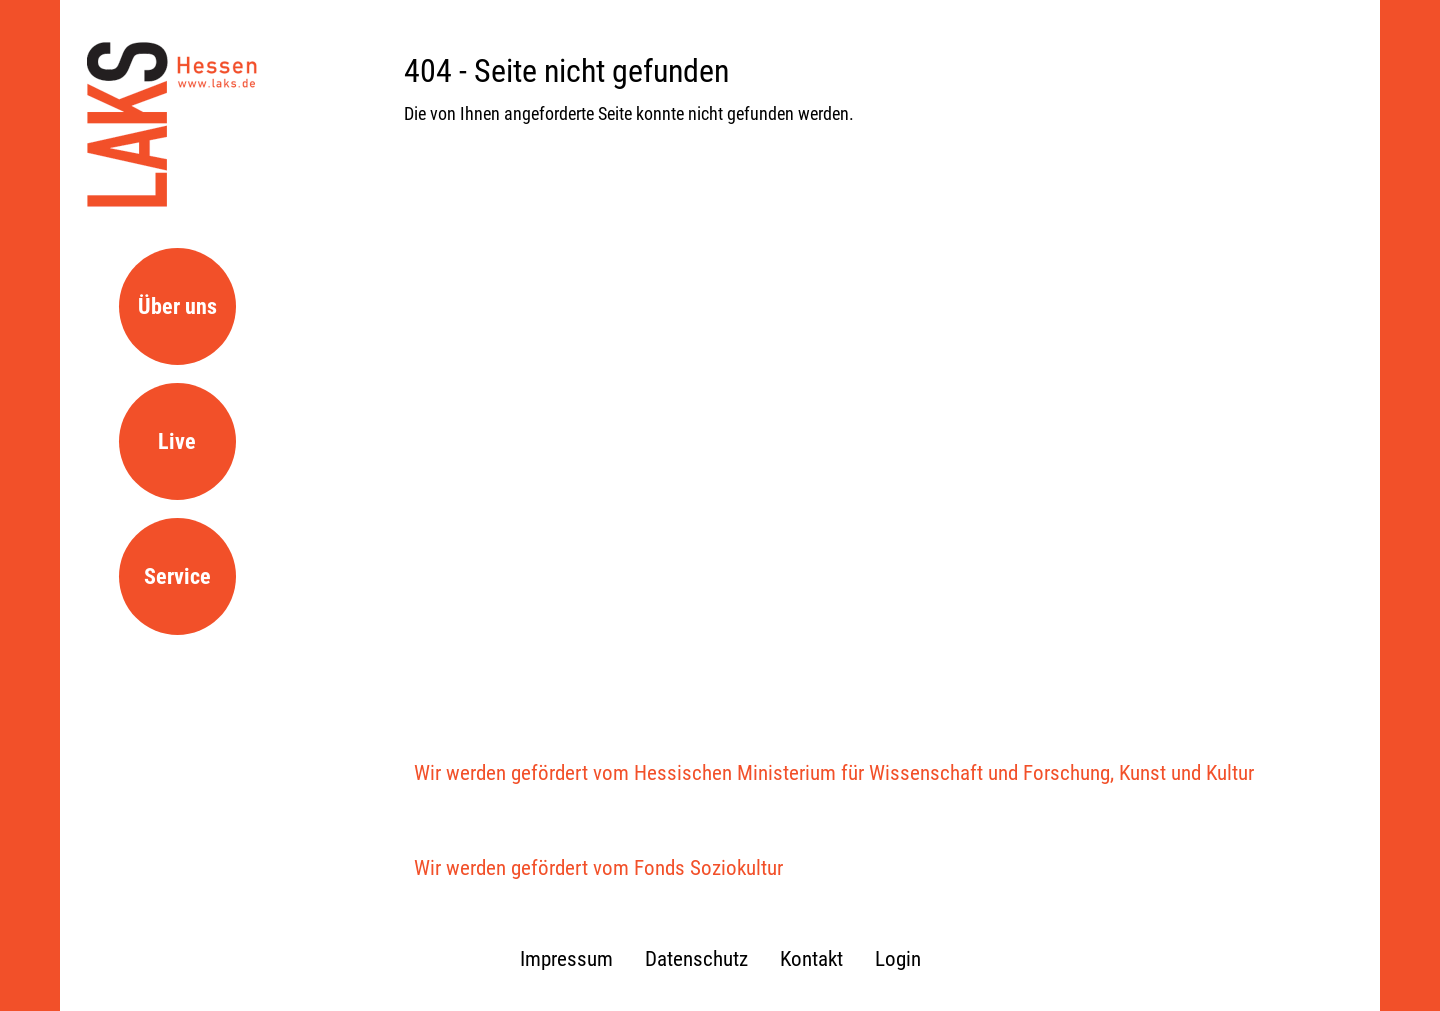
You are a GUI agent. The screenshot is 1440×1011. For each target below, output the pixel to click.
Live (177, 441)
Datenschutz (696, 959)
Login (898, 959)
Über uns (177, 306)
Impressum (566, 959)
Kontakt (811, 959)
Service (177, 576)
